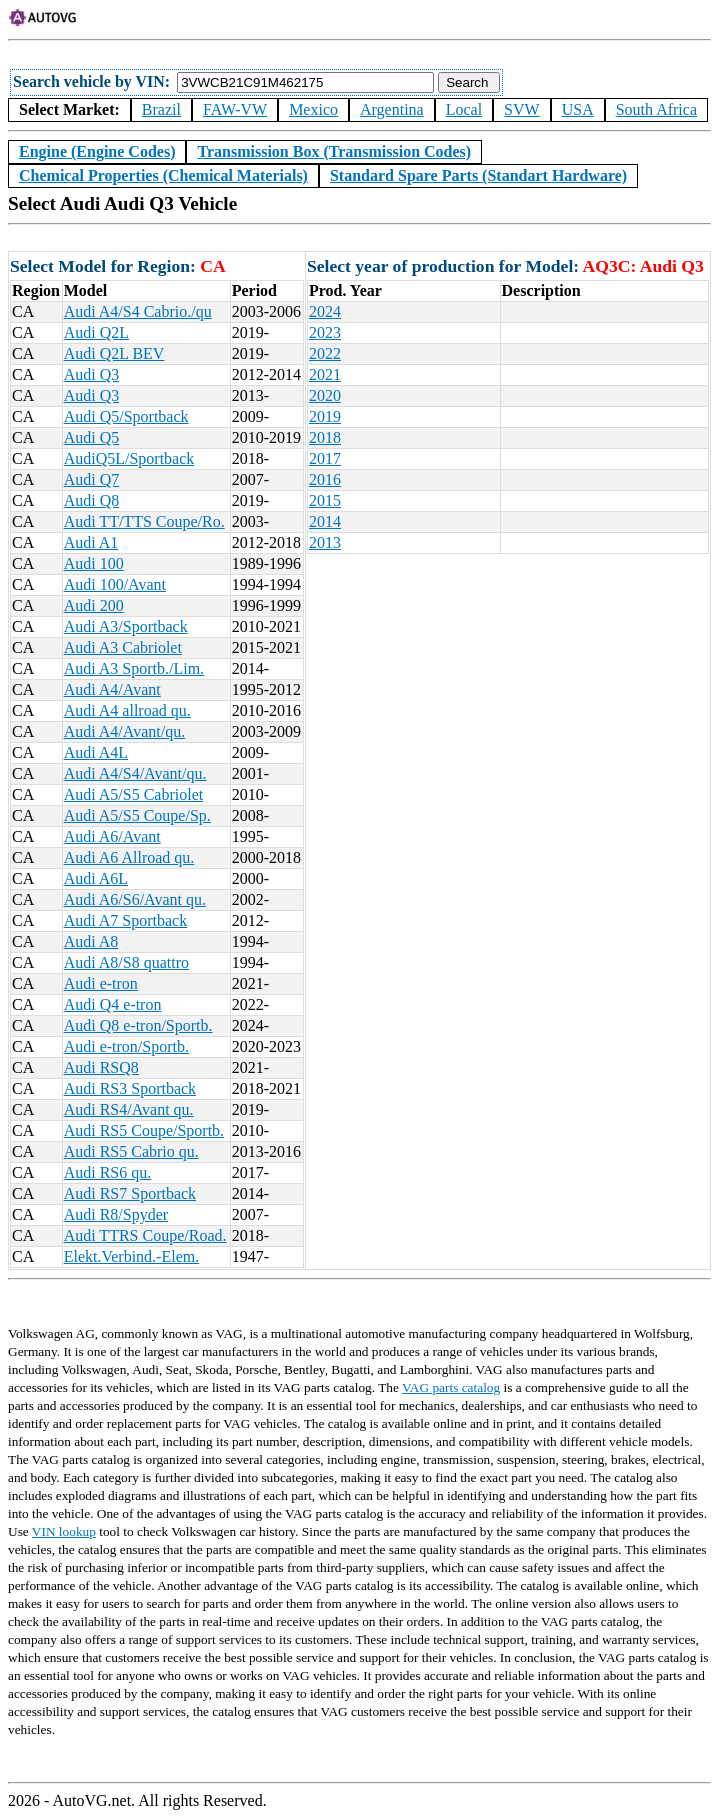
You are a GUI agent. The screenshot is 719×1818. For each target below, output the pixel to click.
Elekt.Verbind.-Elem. (132, 1256)
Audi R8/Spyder (116, 1214)
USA (578, 109)
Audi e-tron (101, 983)
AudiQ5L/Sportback (129, 458)
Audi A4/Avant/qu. (124, 731)
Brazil (161, 109)
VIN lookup (64, 1531)
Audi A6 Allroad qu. (129, 857)
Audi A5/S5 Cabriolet (134, 794)
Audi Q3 (92, 374)
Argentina (392, 109)
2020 (325, 395)
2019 (325, 416)
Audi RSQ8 (101, 1067)
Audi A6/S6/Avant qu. (135, 899)
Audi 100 (94, 563)
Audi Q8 (92, 500)
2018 (325, 437)
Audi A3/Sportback (126, 626)
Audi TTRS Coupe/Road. (145, 1235)
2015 (325, 500)
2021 (325, 374)
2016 (325, 479)
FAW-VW (235, 109)
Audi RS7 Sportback (130, 1193)
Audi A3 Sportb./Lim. (134, 668)
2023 (325, 332)
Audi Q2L (96, 332)
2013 (325, 542)
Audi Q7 (92, 479)
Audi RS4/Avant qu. (129, 1109)
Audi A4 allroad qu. (127, 710)
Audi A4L (96, 752)
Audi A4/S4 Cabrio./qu (138, 311)
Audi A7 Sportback (126, 920)
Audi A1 (91, 542)
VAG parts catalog (451, 1387)
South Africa (656, 109)
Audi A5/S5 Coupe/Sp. (137, 815)
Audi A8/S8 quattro (126, 962)
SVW (522, 109)
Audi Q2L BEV (114, 353)
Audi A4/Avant (112, 689)
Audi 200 (94, 605)
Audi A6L (96, 878)
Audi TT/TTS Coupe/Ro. (144, 521)
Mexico (313, 109)
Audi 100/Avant (115, 584)
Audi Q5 (92, 437)
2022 (325, 353)
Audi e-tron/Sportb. (126, 1046)
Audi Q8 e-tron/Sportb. (138, 1025)
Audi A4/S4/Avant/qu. (135, 773)
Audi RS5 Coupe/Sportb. (144, 1130)
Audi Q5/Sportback (126, 416)
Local (464, 109)
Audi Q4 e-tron (113, 1004)
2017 (325, 458)
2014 (325, 521)
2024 (325, 311)
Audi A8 (91, 941)
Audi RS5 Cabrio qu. (131, 1151)
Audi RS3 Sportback (130, 1088)
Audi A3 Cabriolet (123, 647)
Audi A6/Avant (112, 836)
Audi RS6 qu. (108, 1172)
